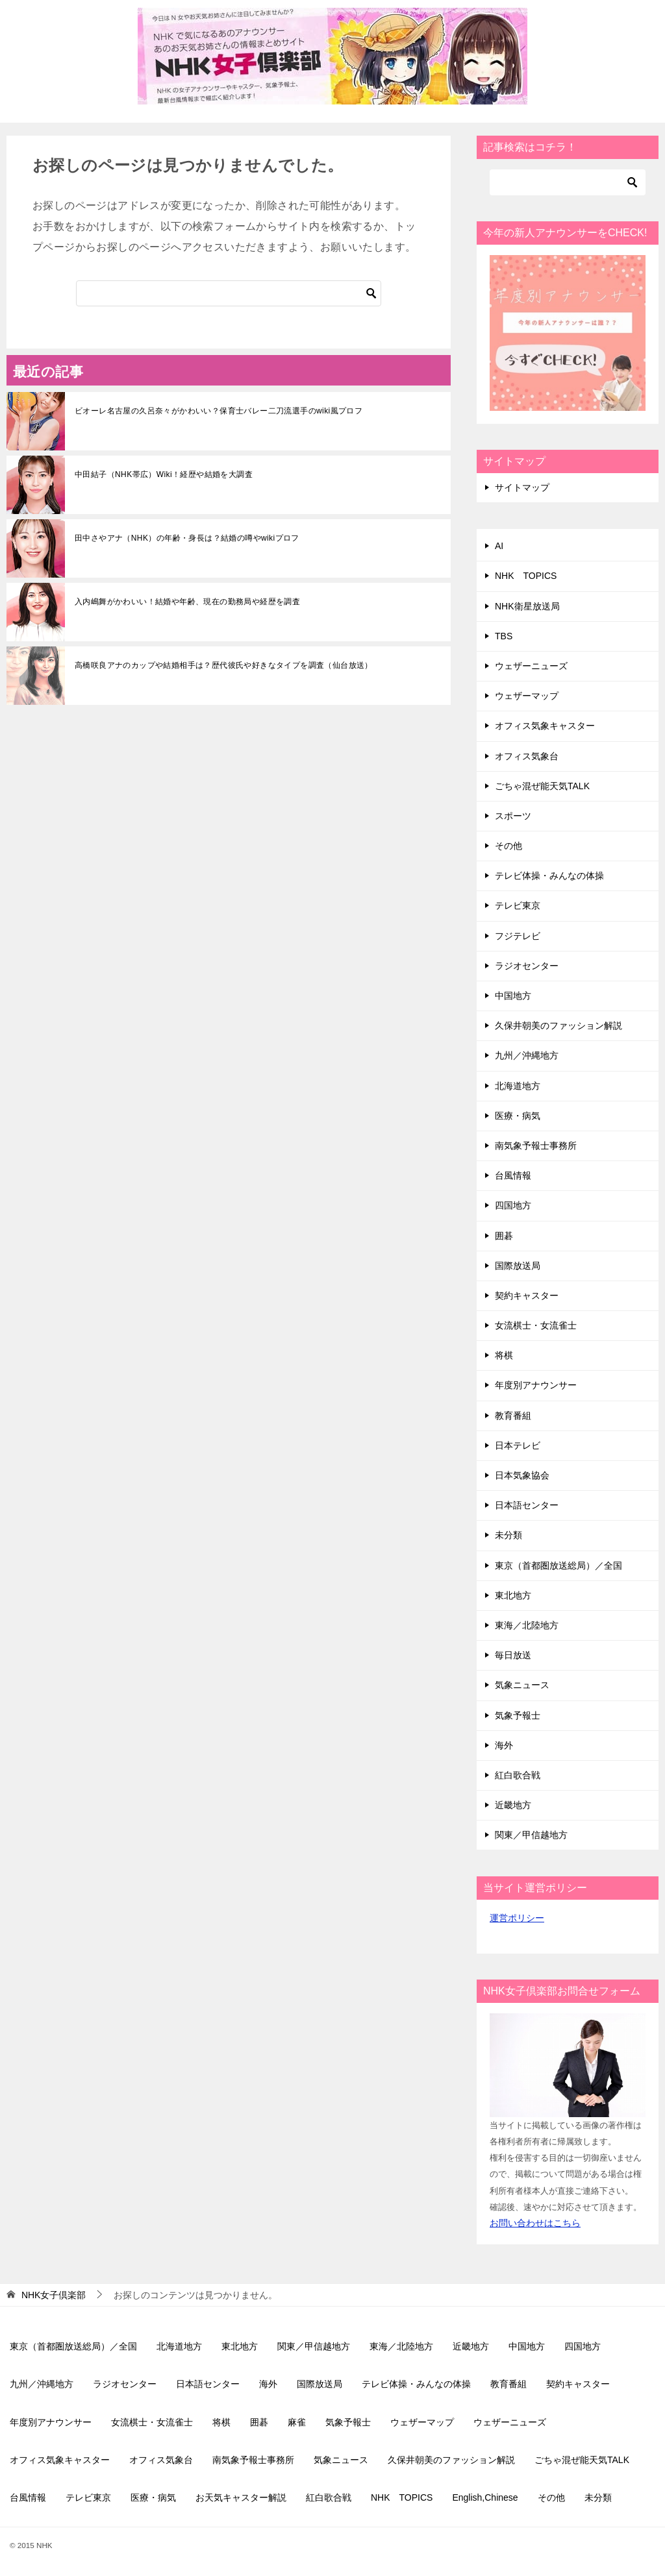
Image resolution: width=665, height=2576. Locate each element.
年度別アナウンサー (536, 1385)
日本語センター (526, 1505)
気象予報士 (517, 1715)
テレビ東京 (517, 905)
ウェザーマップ (526, 696)
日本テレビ (517, 1445)
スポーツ (513, 816)
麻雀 (297, 2422)
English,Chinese (485, 2497)
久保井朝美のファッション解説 (558, 1025)
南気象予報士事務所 (536, 1145)
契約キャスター (526, 1295)
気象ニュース (522, 1685)
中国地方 (513, 995)
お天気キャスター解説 (240, 2497)
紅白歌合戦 (517, 1775)
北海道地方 (517, 1086)
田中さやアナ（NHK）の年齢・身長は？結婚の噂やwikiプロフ (187, 538)
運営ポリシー (517, 1918)
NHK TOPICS (526, 575)
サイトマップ (522, 487)
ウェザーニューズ (531, 666)
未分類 (508, 1535)
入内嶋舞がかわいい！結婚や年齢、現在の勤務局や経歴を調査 (187, 601)
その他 (508, 845)
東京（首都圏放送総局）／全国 (558, 1565)
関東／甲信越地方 (531, 1835)
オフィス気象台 (526, 756)
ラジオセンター (526, 966)
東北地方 (513, 1595)
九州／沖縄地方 (526, 1055)
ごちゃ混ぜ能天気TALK (542, 786)
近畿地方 (513, 1805)
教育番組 (513, 1415)
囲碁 (504, 1236)
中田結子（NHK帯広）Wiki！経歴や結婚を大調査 (164, 474)
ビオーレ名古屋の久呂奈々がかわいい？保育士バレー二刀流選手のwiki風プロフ (218, 410)
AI (499, 546)
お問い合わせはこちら (535, 2223)
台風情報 (513, 1175)
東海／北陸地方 (526, 1625)
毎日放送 (513, 1655)
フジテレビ (517, 936)
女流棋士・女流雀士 (536, 1325)
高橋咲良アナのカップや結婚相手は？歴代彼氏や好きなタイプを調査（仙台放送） (224, 665)
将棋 (504, 1355)
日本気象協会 (522, 1475)
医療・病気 (517, 1115)
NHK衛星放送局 (527, 606)
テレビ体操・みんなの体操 (549, 875)
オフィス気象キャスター (545, 725)
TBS (503, 636)
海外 (504, 1745)
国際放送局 (517, 1265)
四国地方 (513, 1205)
